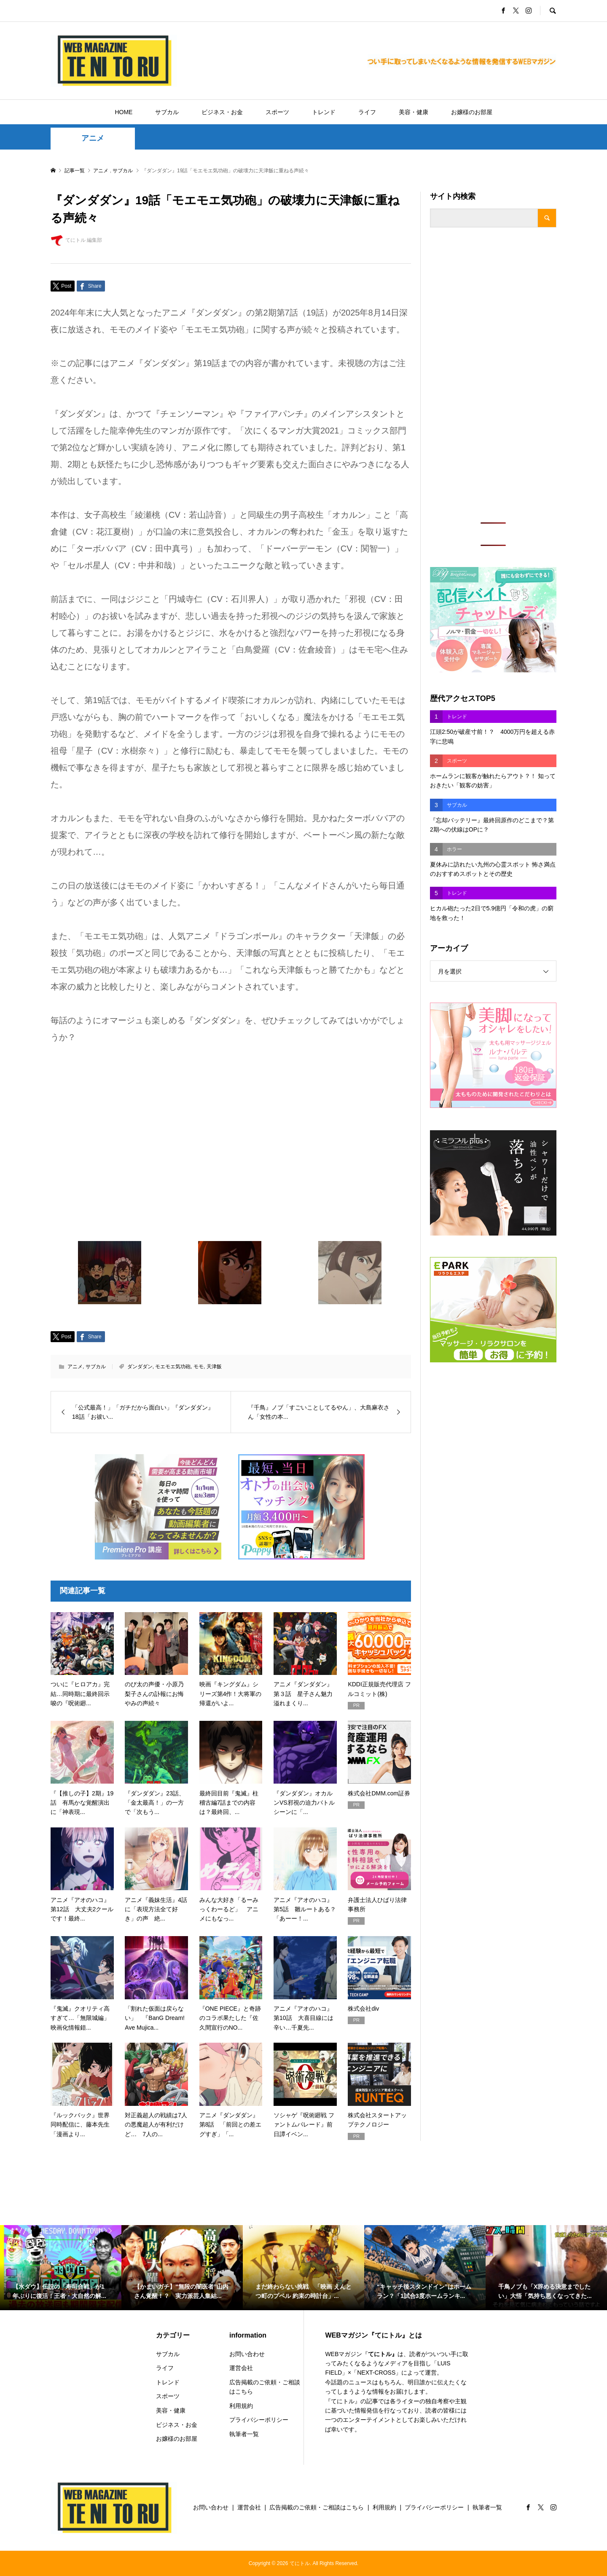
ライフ (367, 112)
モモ (198, 1367)
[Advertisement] (493, 375)
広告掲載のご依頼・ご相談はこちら (264, 2387)
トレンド (324, 112)
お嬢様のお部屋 (471, 112)
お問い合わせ (247, 2354)
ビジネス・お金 (222, 112)
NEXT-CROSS (376, 2372)
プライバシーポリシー (258, 2419)
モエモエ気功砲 (173, 1367)
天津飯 (214, 1367)
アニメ (92, 138)
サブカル (167, 112)
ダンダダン (140, 1367)
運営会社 (241, 2368)
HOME (123, 112)
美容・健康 (413, 112)
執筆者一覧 (244, 2434)
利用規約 (241, 2405)
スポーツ (277, 112)
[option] (60, 2267)
